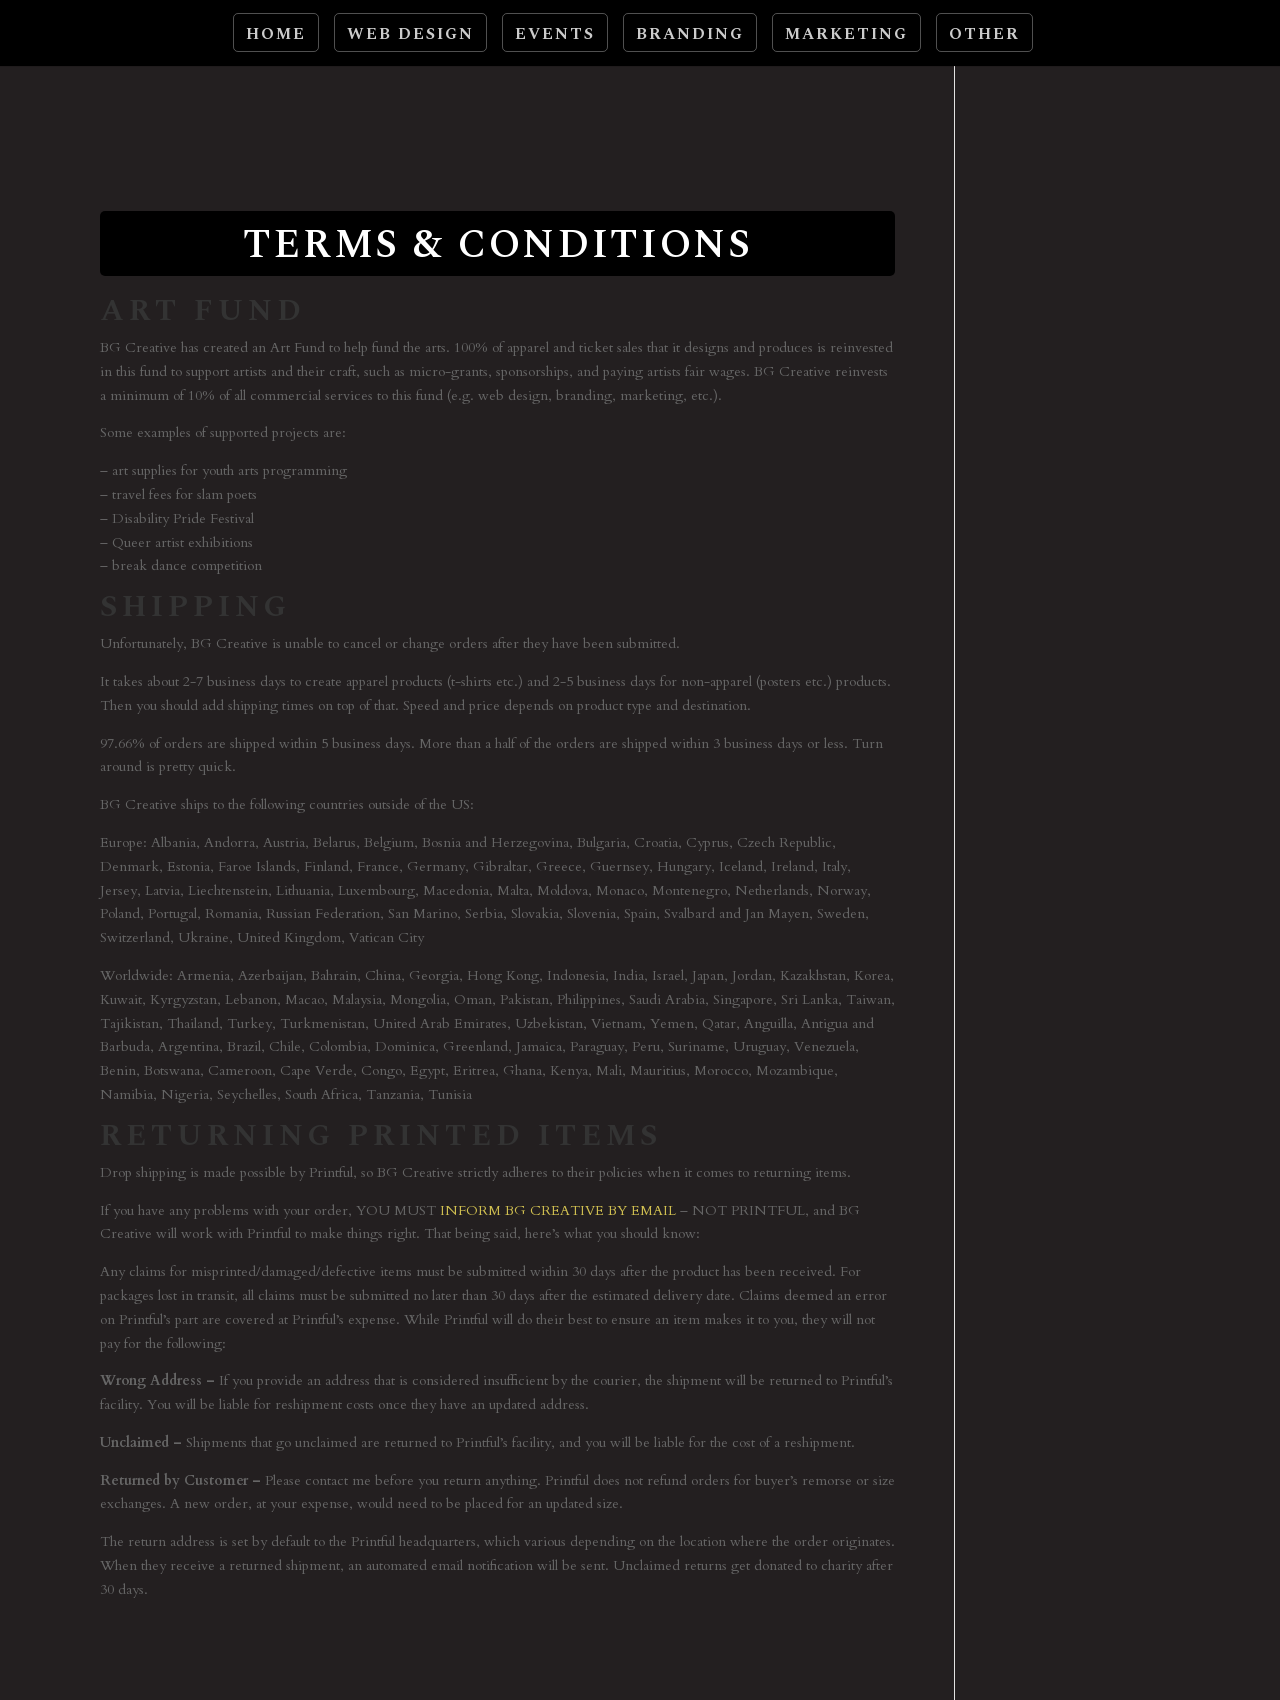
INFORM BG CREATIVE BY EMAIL (558, 1210)
